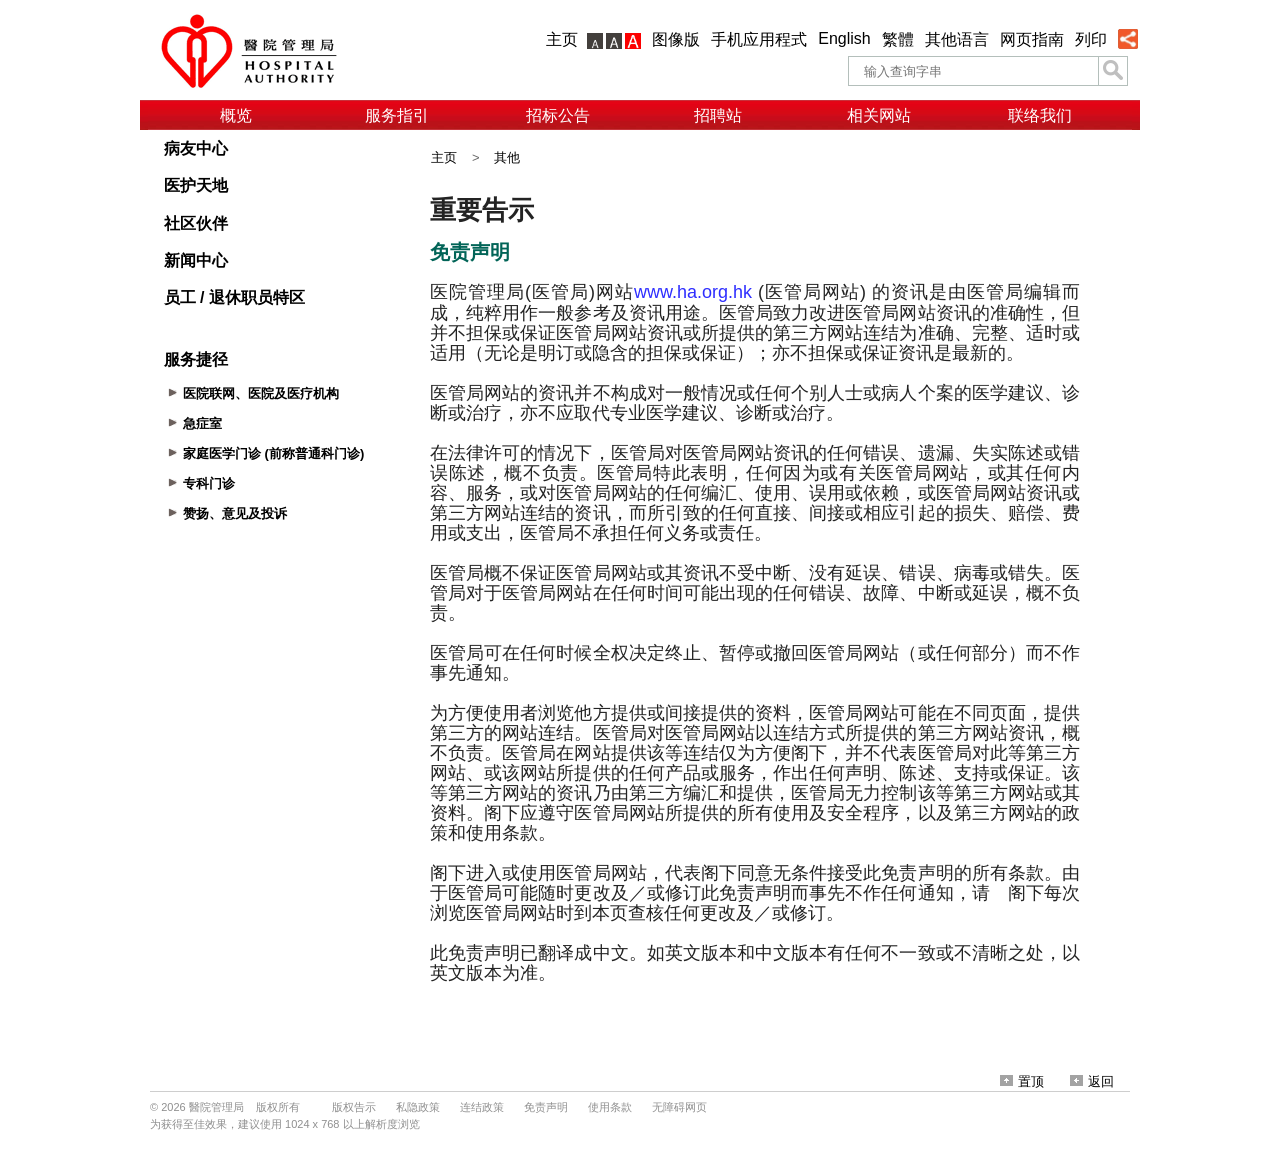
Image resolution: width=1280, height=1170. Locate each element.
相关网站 (879, 115)
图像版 (676, 39)
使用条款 (610, 1107)
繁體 (898, 39)
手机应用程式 (759, 39)
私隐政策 (418, 1107)
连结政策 (482, 1107)
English (844, 38)
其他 (507, 157)
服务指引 (397, 115)
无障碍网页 (679, 1107)
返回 (1092, 1081)
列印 (1091, 39)
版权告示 (354, 1107)
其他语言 (957, 39)
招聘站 (718, 115)
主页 (562, 39)
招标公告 (558, 115)
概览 (236, 115)
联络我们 (1040, 115)
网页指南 (1032, 39)
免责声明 (546, 1107)
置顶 (1022, 1081)
